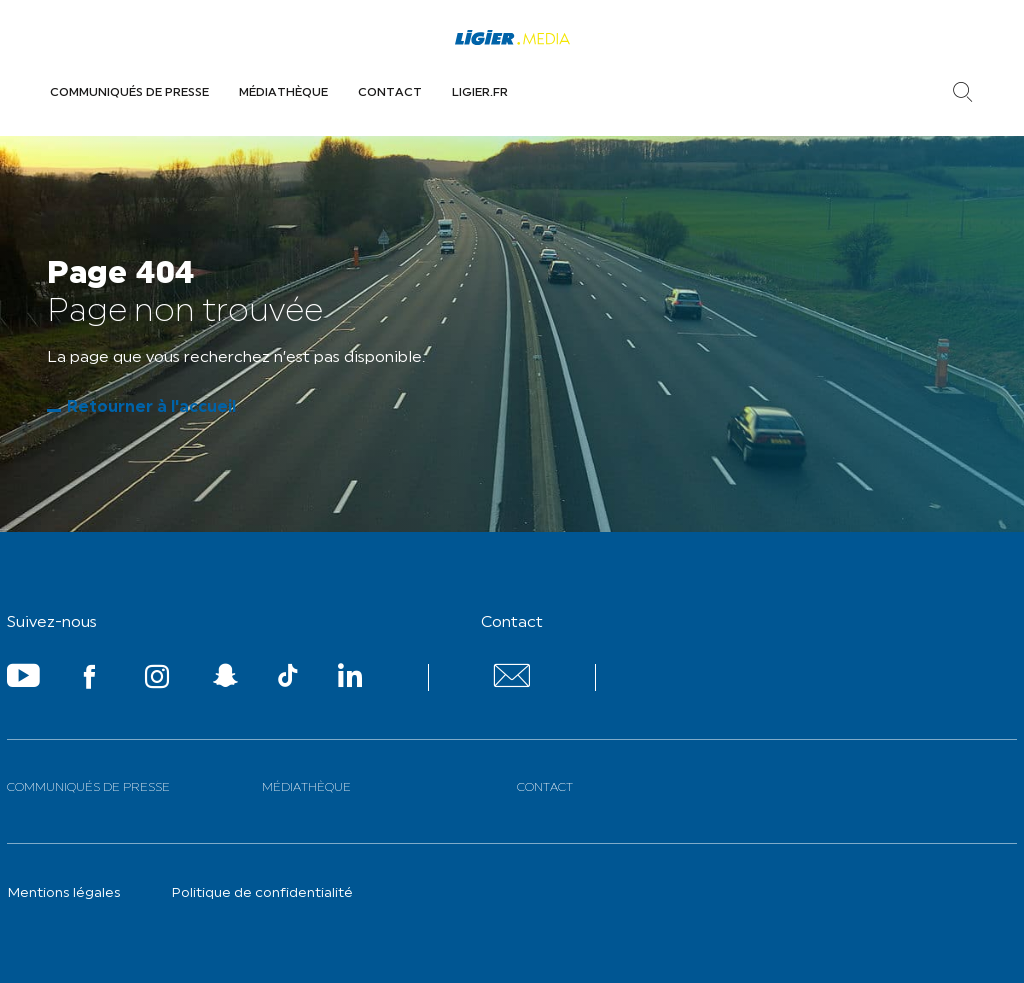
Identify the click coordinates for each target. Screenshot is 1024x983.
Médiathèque (283, 93)
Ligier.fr (480, 93)
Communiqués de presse (129, 93)
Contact (390, 93)
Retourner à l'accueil (151, 408)
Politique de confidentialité (262, 893)
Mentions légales (64, 893)
